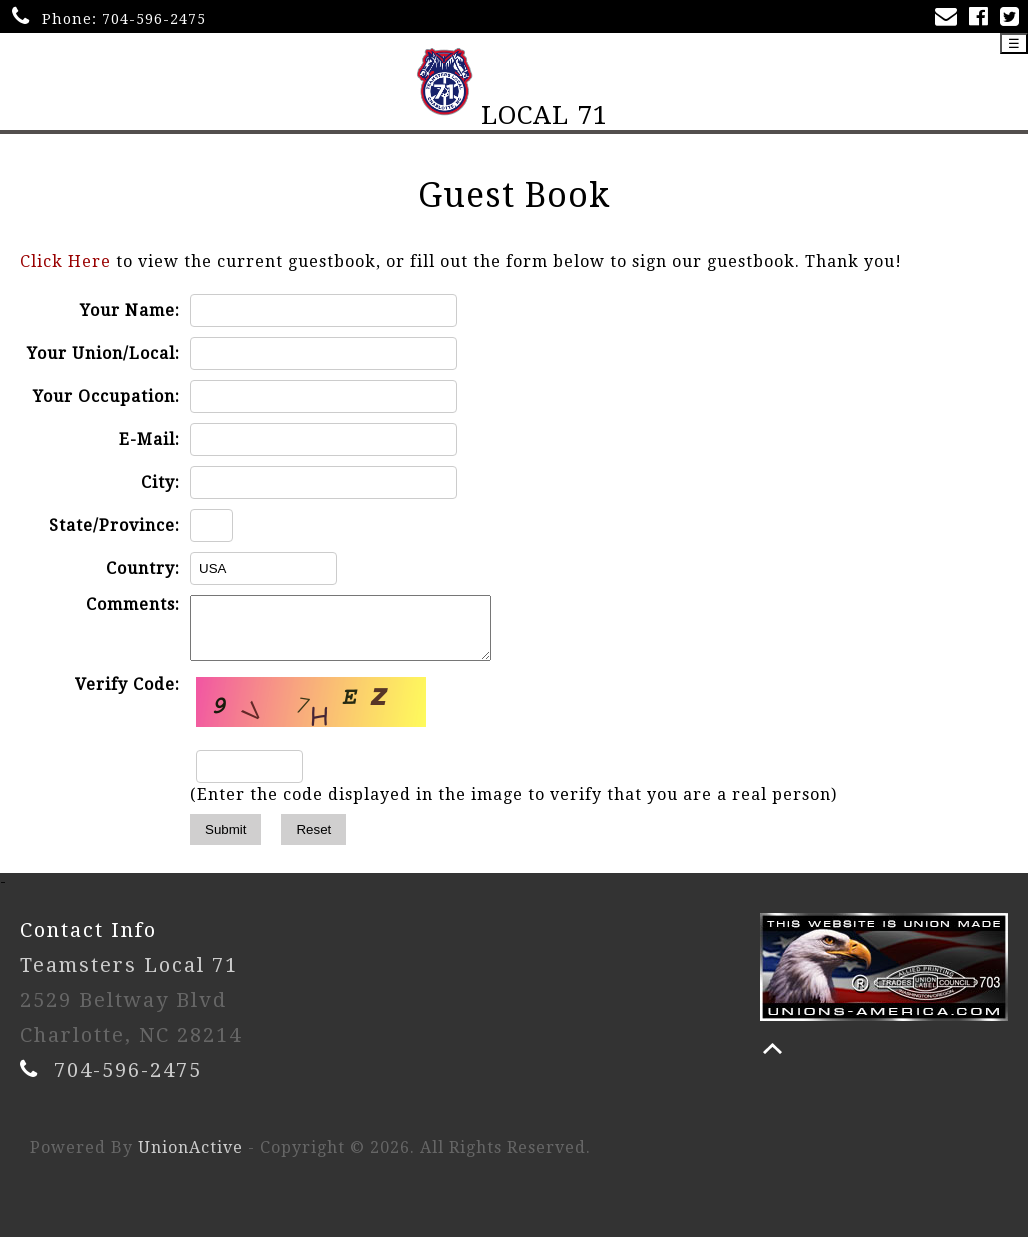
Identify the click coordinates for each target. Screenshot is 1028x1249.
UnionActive (190, 1159)
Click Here (65, 261)
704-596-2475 (154, 19)
